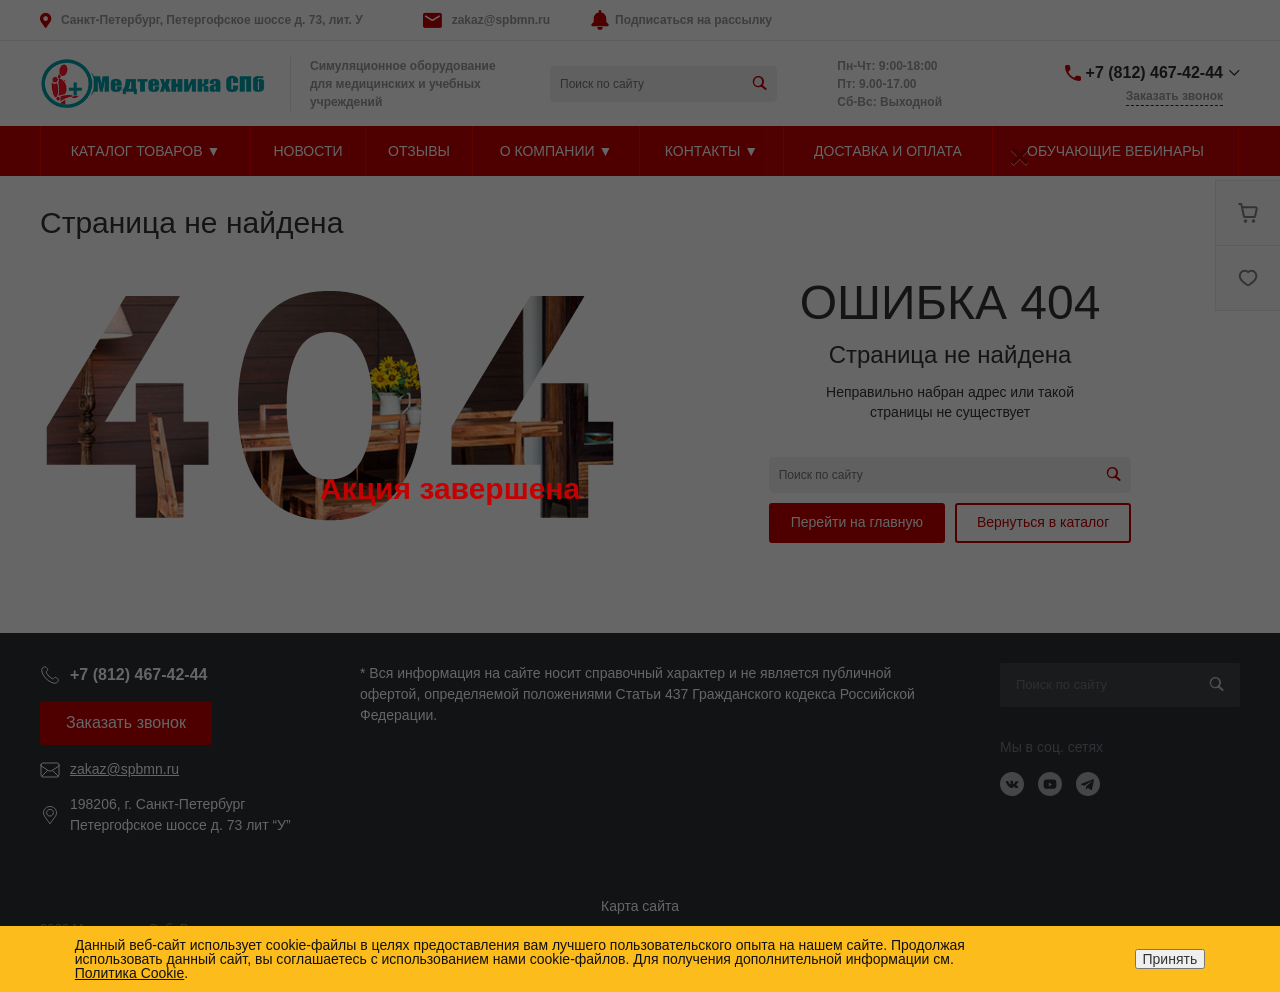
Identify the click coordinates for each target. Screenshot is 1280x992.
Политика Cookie (129, 973)
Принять (1170, 959)
